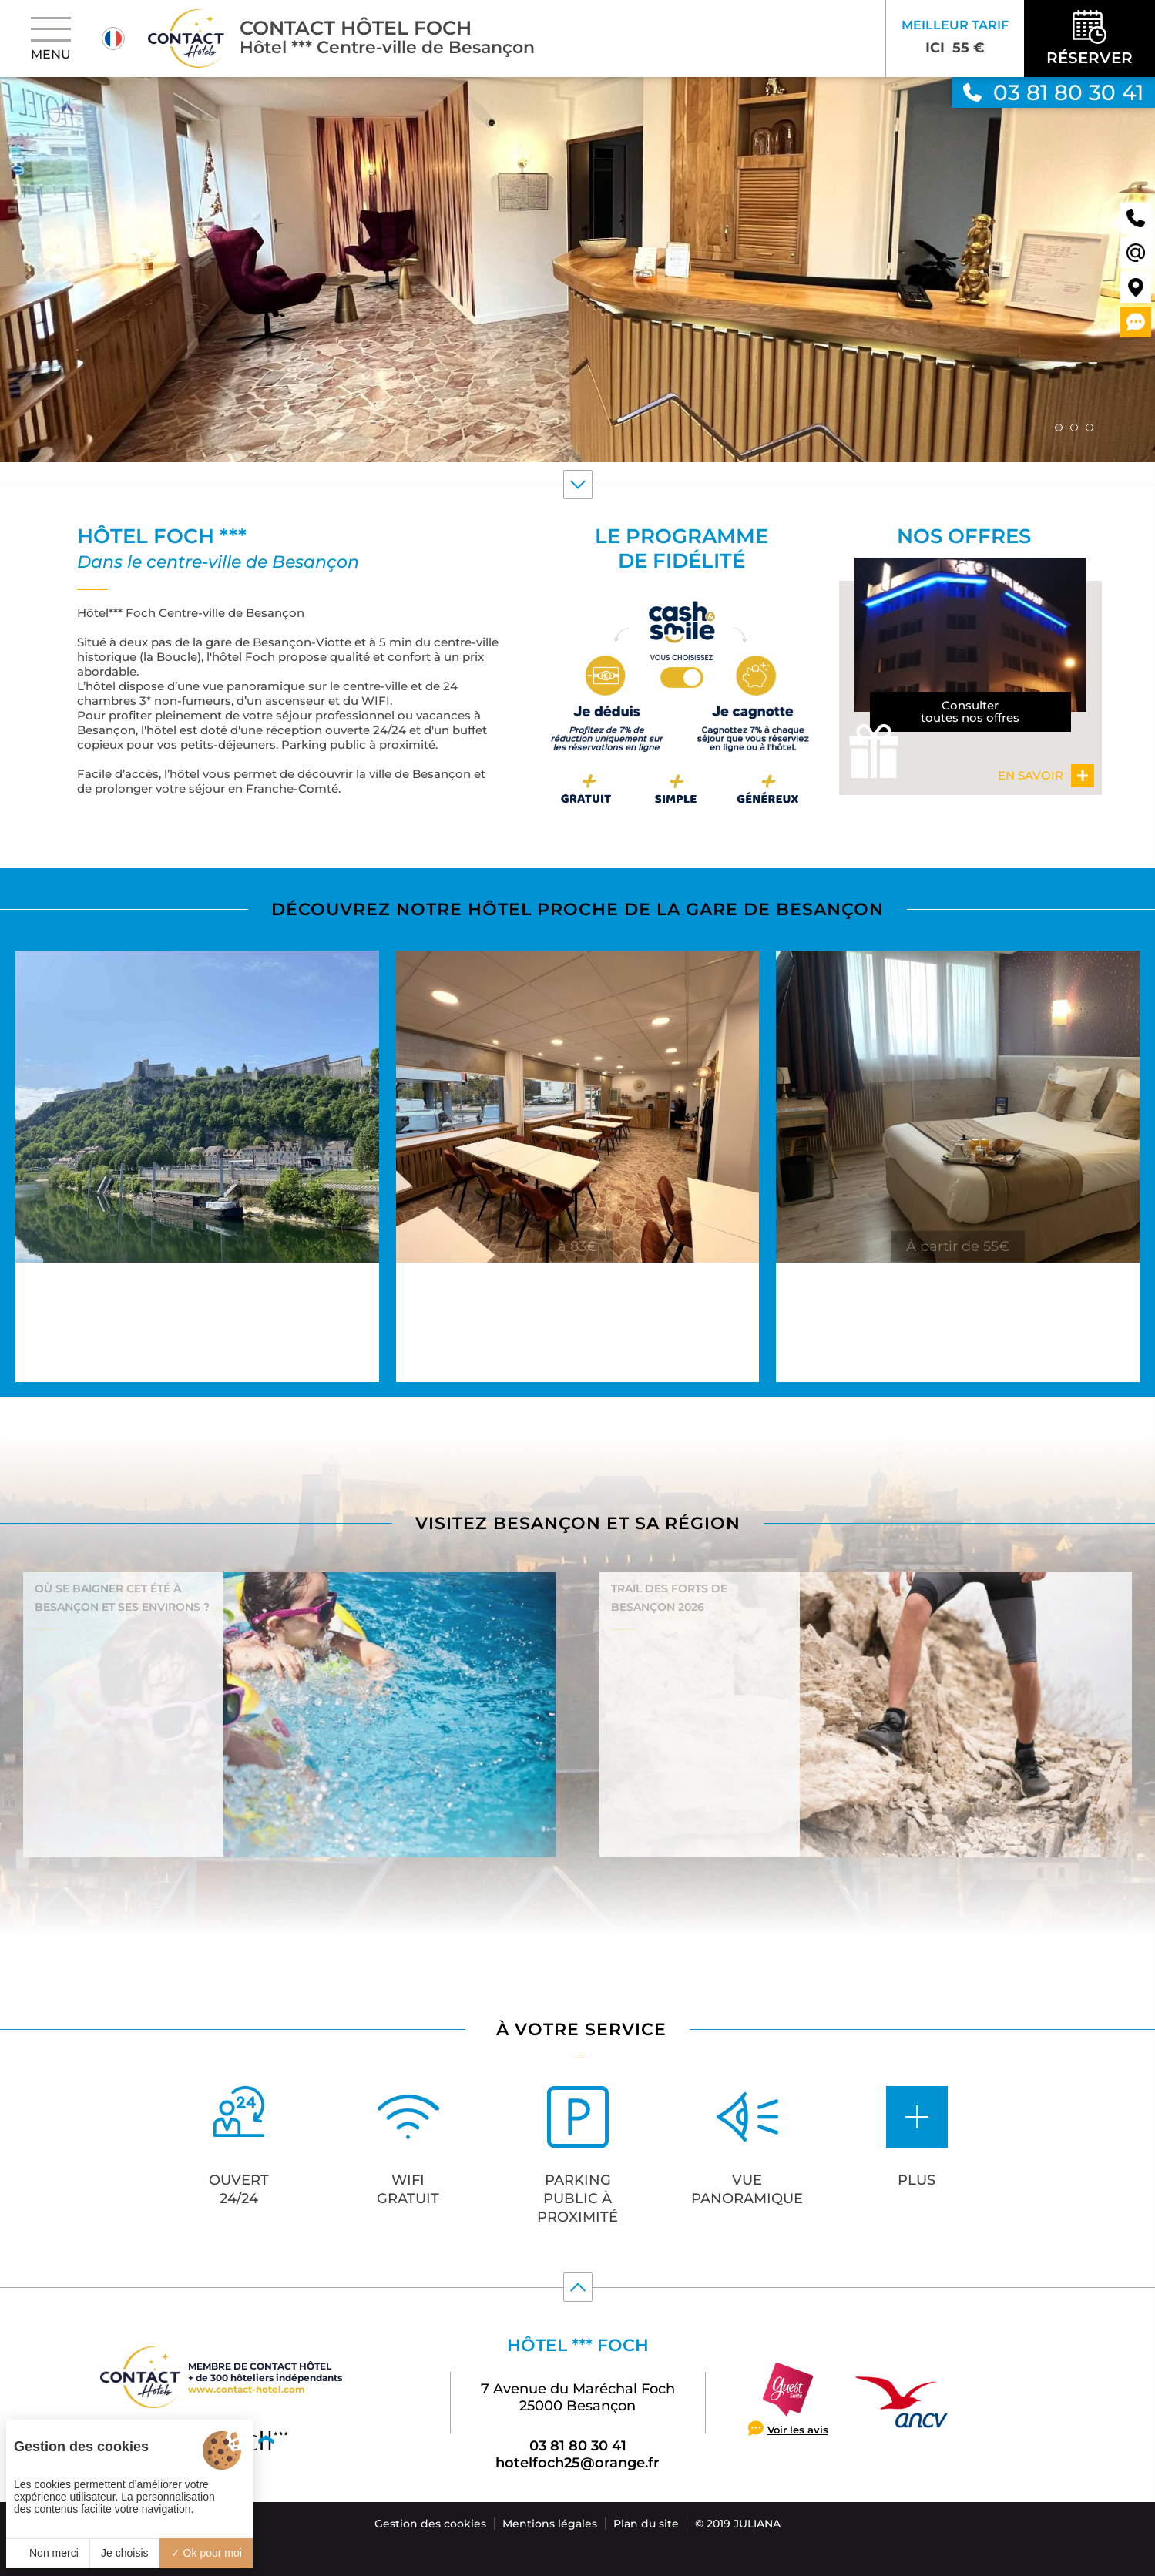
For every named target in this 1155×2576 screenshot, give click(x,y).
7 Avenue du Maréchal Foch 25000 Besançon (578, 2397)
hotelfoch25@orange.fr (577, 2462)
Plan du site (646, 2523)
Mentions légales (549, 2523)
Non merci (48, 2553)
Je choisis (124, 2553)
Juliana (757, 2524)
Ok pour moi (206, 2553)
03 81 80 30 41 (577, 2445)
